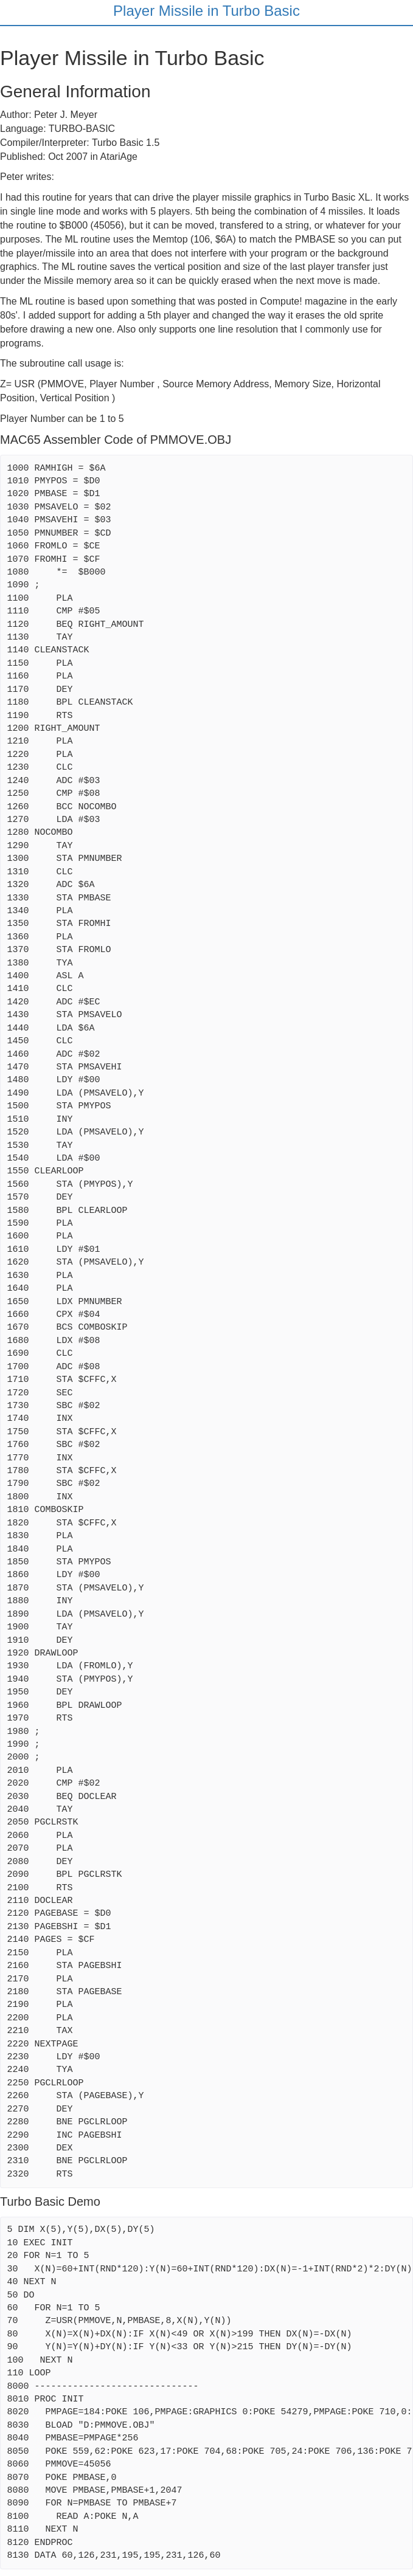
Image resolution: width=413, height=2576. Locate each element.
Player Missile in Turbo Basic (206, 10)
